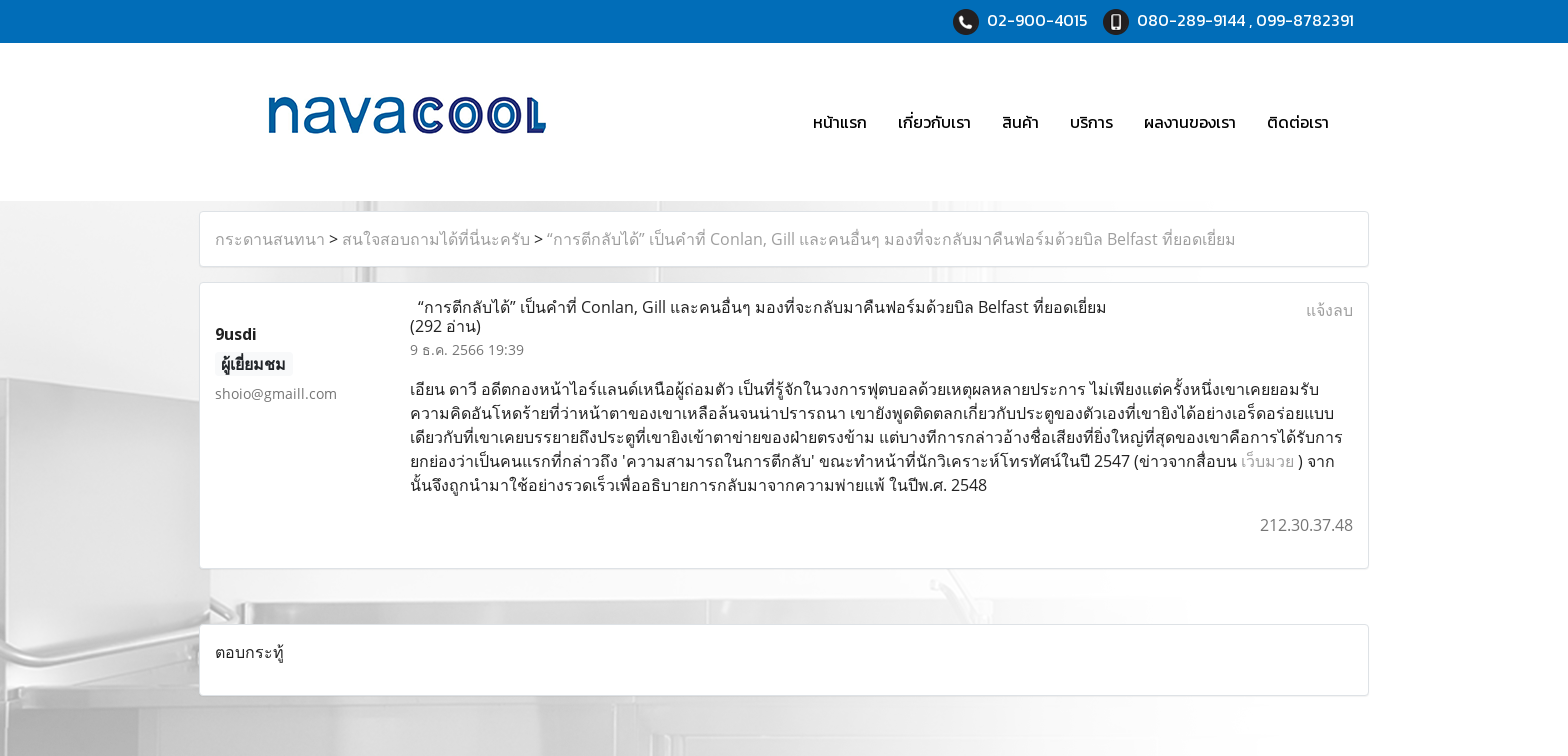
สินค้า (1020, 122)
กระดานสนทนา (270, 239)
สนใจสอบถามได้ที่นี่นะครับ (436, 239)
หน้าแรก (840, 122)
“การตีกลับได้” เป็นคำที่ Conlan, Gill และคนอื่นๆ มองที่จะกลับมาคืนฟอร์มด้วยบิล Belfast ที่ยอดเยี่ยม (891, 239)
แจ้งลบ (1329, 310)
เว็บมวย (1267, 461)
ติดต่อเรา (1298, 122)
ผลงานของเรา (1190, 122)
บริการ (1091, 122)
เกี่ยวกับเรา (934, 122)
